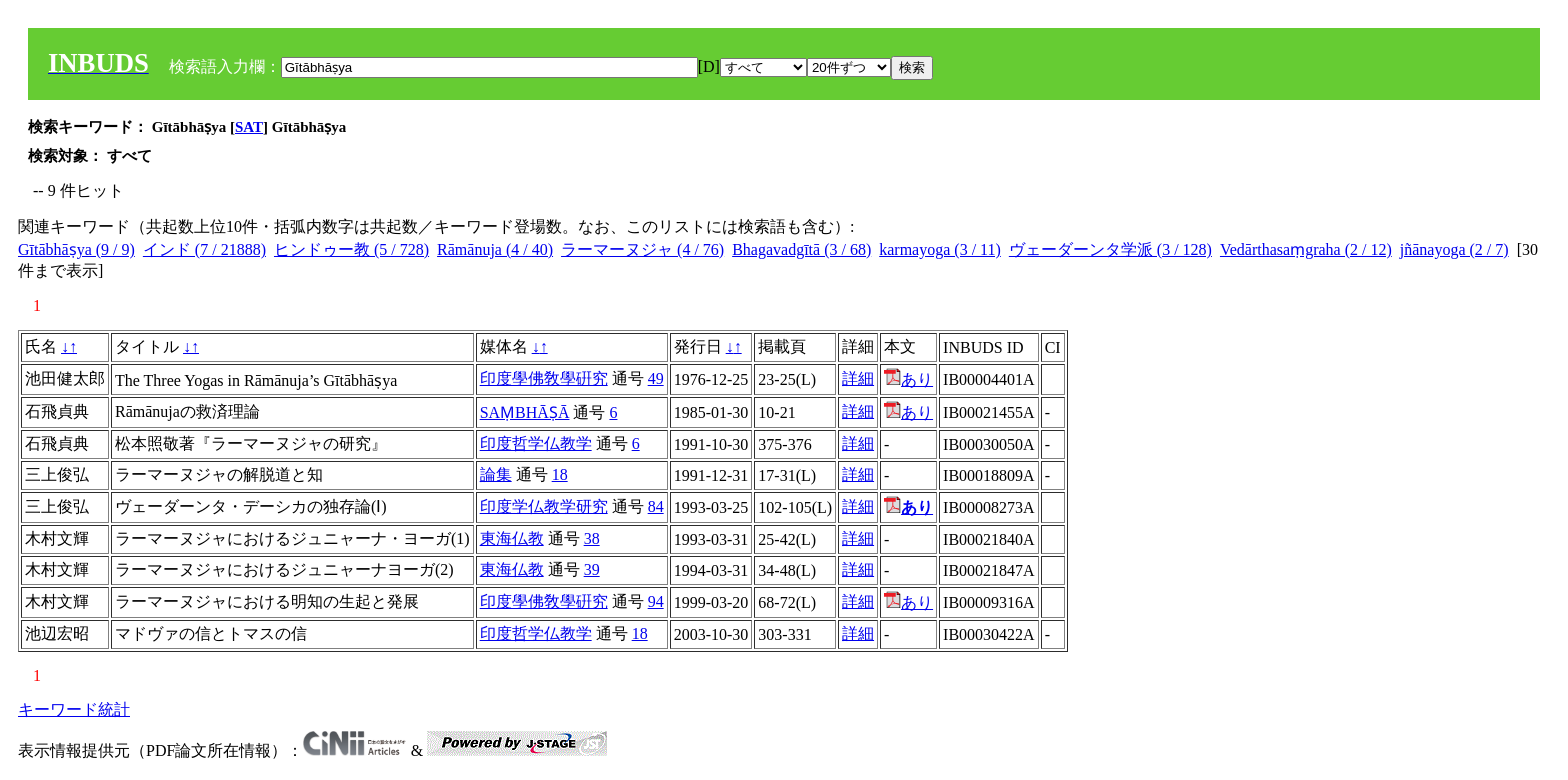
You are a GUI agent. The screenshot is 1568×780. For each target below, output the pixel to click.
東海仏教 (512, 538)
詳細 (858, 378)
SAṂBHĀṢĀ (525, 412)
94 (656, 601)
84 (656, 506)
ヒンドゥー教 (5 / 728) (351, 249)
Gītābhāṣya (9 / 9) (76, 249)
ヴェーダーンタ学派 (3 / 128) (1110, 249)
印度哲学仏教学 (536, 443)
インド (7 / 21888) (204, 249)
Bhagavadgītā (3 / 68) (801, 249)
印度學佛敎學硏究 (544, 378)
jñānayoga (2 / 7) (1454, 249)
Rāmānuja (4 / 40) (495, 249)
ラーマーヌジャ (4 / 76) (642, 249)
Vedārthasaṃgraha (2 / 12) (1306, 249)
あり (908, 379)
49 (656, 378)
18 (560, 474)
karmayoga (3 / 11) (940, 249)
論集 (496, 474)
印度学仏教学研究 (544, 506)
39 (592, 569)
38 (592, 538)
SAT (249, 127)
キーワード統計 (74, 709)
